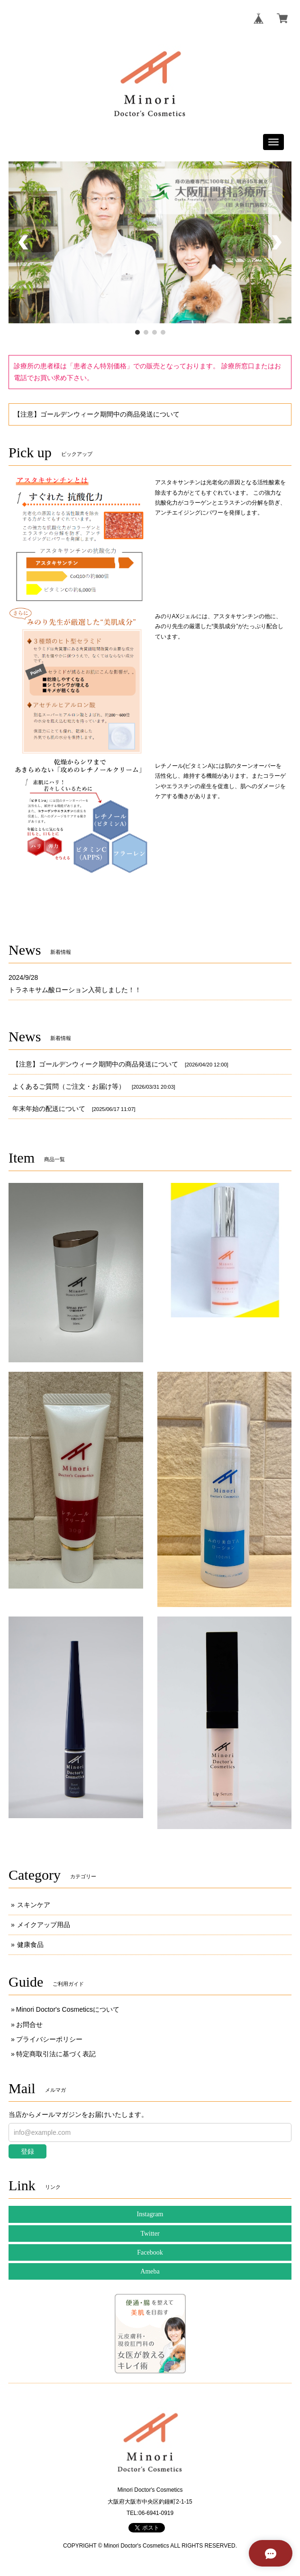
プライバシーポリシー (49, 2039)
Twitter (149, 2233)
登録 (27, 2151)
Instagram (150, 2214)
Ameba (149, 2271)
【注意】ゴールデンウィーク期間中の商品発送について (97, 414)
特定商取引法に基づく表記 (56, 2054)
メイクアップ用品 (43, 1924)
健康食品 (30, 1944)
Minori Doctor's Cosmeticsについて (67, 2009)
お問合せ (29, 2024)
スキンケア (33, 1905)
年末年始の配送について (48, 1108)
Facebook (150, 2252)
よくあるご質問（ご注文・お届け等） (68, 1086)
